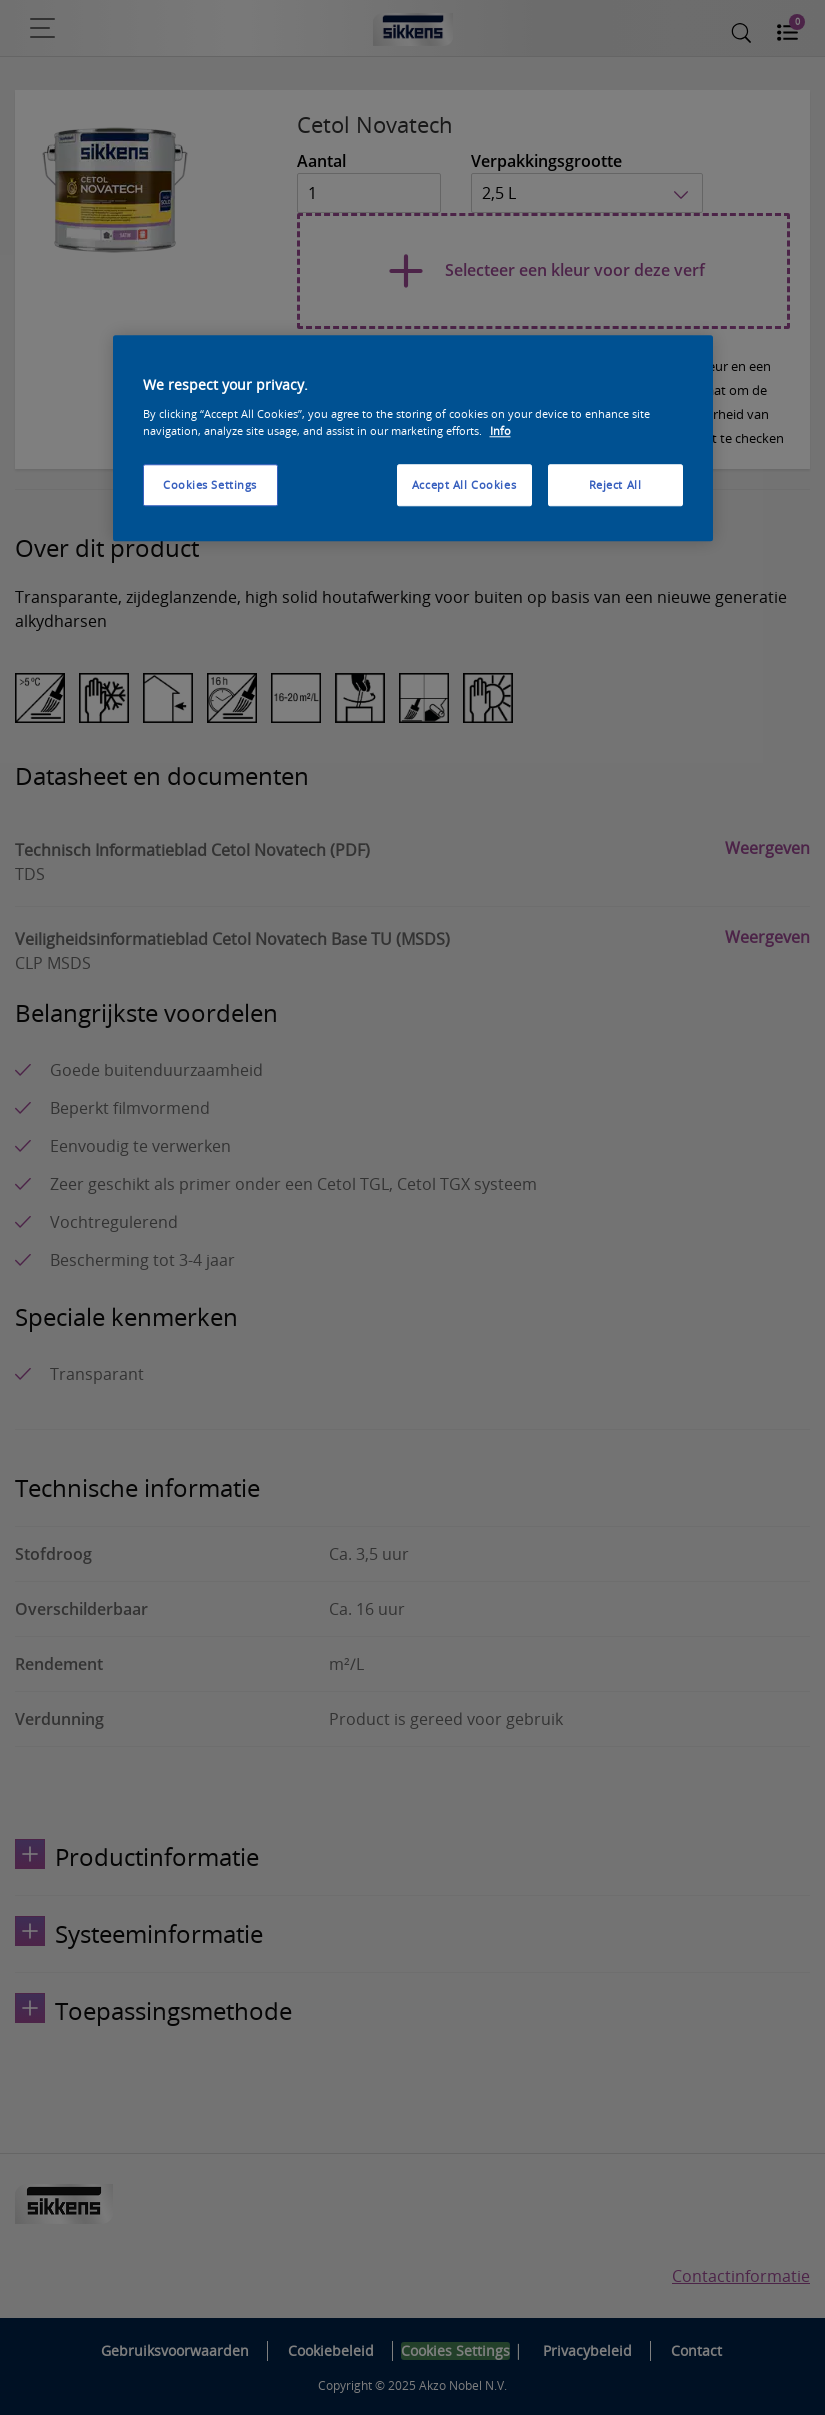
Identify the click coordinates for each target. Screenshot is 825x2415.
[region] (413, 439)
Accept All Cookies (464, 484)
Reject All (615, 484)
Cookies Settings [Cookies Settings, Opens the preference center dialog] (210, 484)
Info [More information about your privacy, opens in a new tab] (500, 430)
